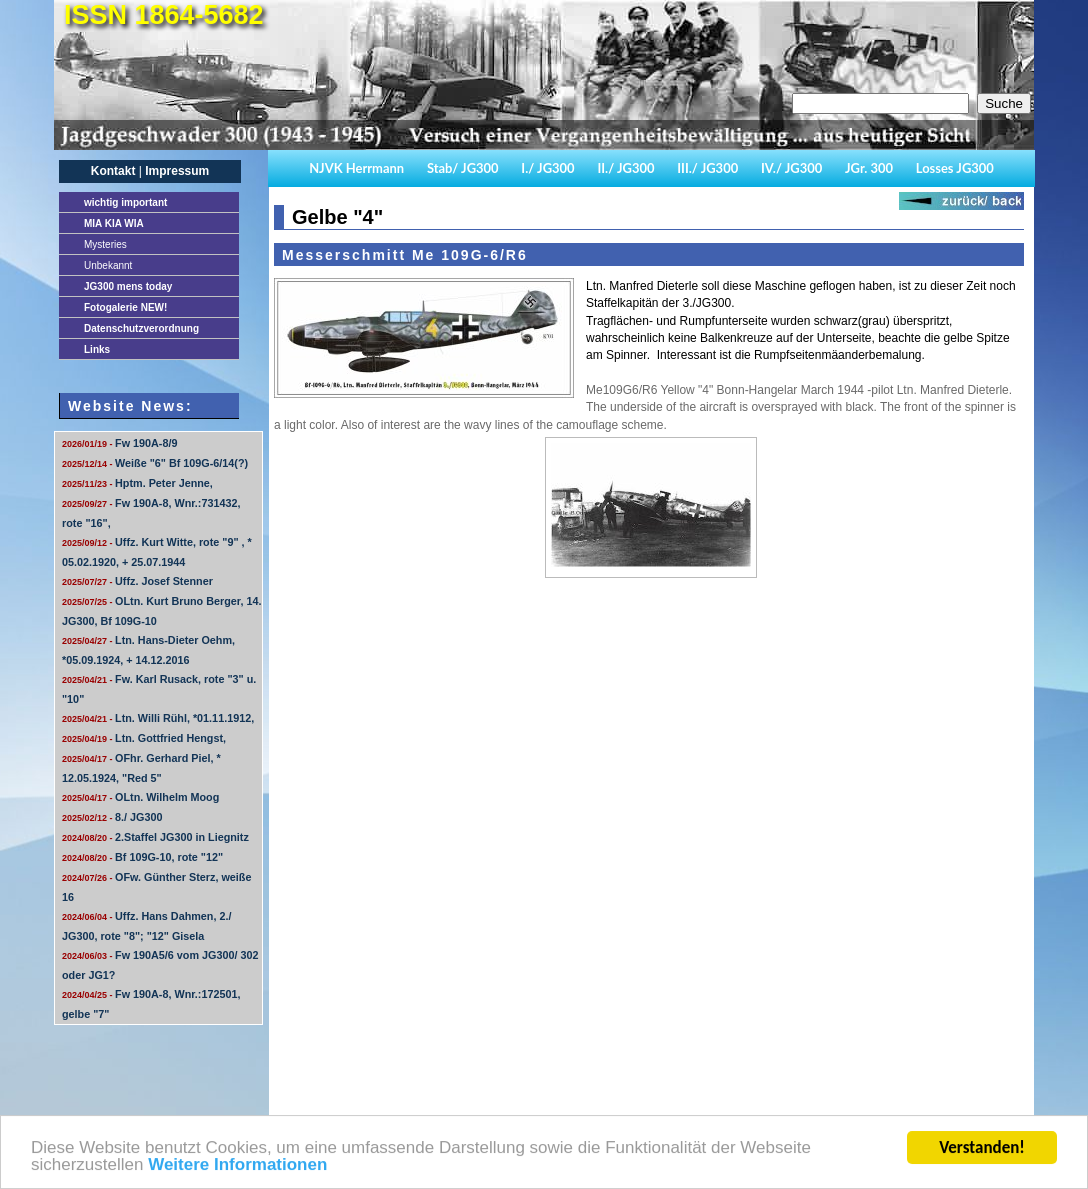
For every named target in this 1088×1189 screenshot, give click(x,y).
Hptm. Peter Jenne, (137, 483)
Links (97, 349)
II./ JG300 (625, 168)
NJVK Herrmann (356, 168)
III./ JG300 (707, 168)
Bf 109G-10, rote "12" (142, 857)
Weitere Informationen (237, 1168)
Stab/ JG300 (463, 168)
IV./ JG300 (791, 168)
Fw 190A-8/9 (119, 443)
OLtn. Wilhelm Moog (140, 797)
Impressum (177, 171)
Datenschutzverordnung (141, 328)
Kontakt (113, 171)
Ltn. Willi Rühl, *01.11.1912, (158, 718)
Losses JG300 (955, 168)
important (125, 202)
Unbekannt (108, 265)
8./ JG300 (112, 817)
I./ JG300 (547, 168)
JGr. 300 (869, 168)
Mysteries (105, 244)
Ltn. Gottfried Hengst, (144, 738)
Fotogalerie (125, 307)
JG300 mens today (128, 286)
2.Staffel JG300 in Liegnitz (155, 837)
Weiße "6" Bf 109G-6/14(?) (155, 463)
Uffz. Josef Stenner (137, 581)
